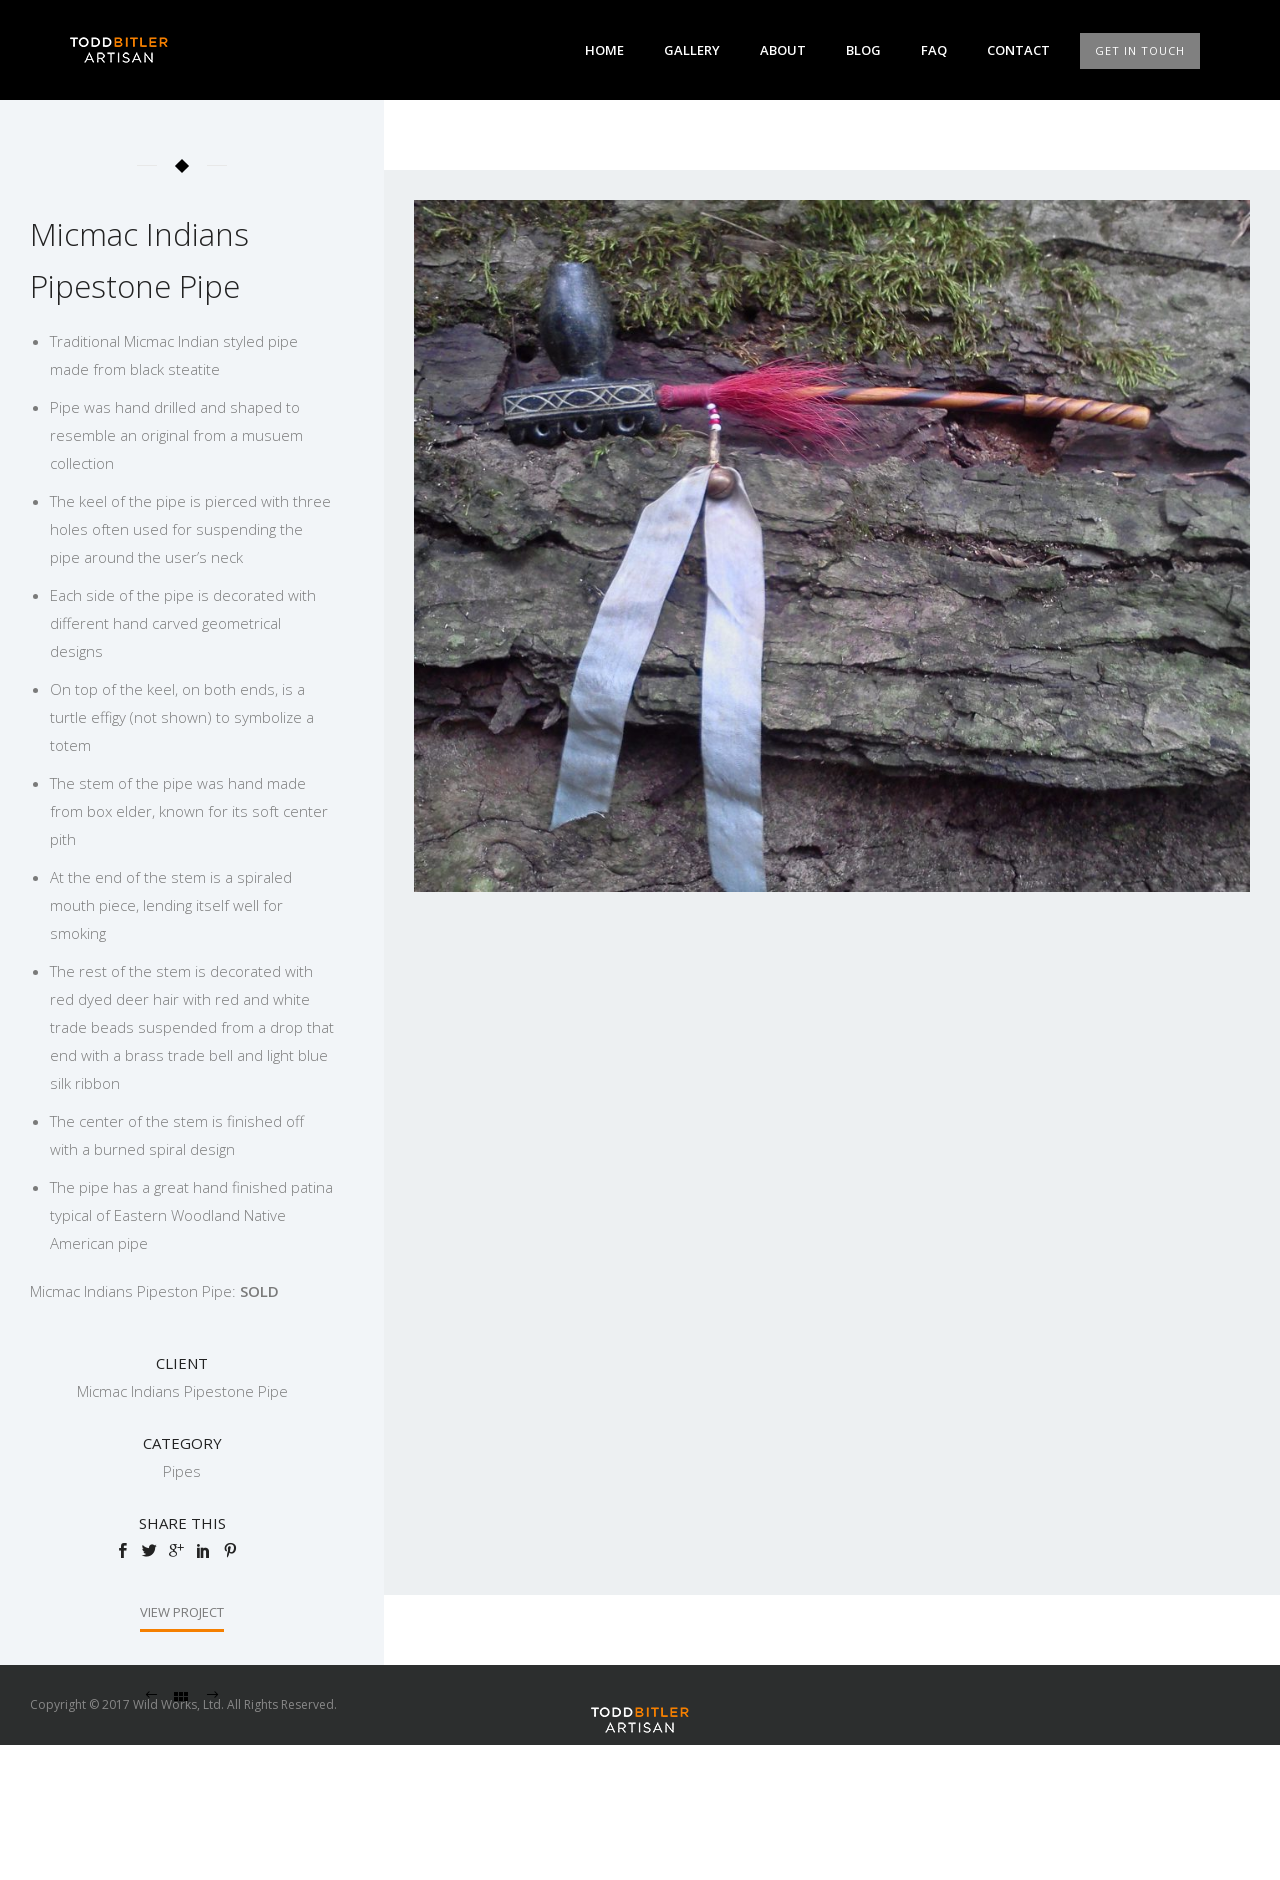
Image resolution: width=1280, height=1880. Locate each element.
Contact (1018, 50)
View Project (182, 1612)
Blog (863, 50)
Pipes (182, 1471)
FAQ (934, 50)
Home (604, 50)
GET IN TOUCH (1140, 50)
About (783, 50)
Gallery (692, 50)
